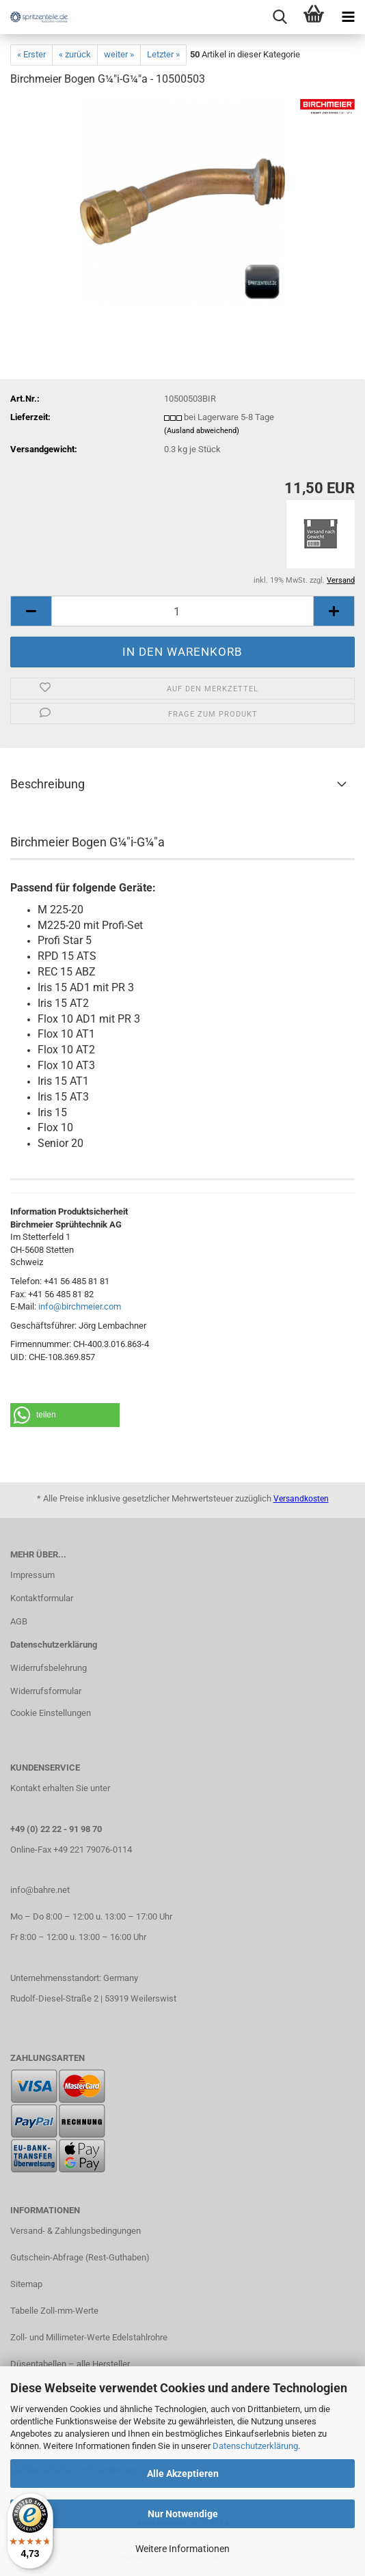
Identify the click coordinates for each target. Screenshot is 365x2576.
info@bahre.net (40, 1890)
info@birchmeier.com (79, 1306)
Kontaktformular (41, 1598)
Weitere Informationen (182, 2548)
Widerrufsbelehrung (48, 1668)
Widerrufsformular (45, 1691)
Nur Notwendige (183, 2513)
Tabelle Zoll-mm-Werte (54, 2310)
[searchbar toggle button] (279, 17)
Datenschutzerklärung (255, 2446)
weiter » (119, 54)
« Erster (31, 54)
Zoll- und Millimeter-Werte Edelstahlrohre (88, 2337)
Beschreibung (47, 784)
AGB (18, 1621)
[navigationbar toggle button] (348, 17)
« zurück (75, 54)
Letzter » (163, 54)
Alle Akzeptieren (183, 2473)
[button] (65, 1415)
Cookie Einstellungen (50, 1713)
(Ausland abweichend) (201, 430)
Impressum (32, 1575)
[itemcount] (182, 611)
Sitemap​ (26, 2284)
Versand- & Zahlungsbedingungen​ (75, 2231)
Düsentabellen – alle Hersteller (70, 2364)
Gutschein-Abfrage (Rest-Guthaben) (80, 2257)
